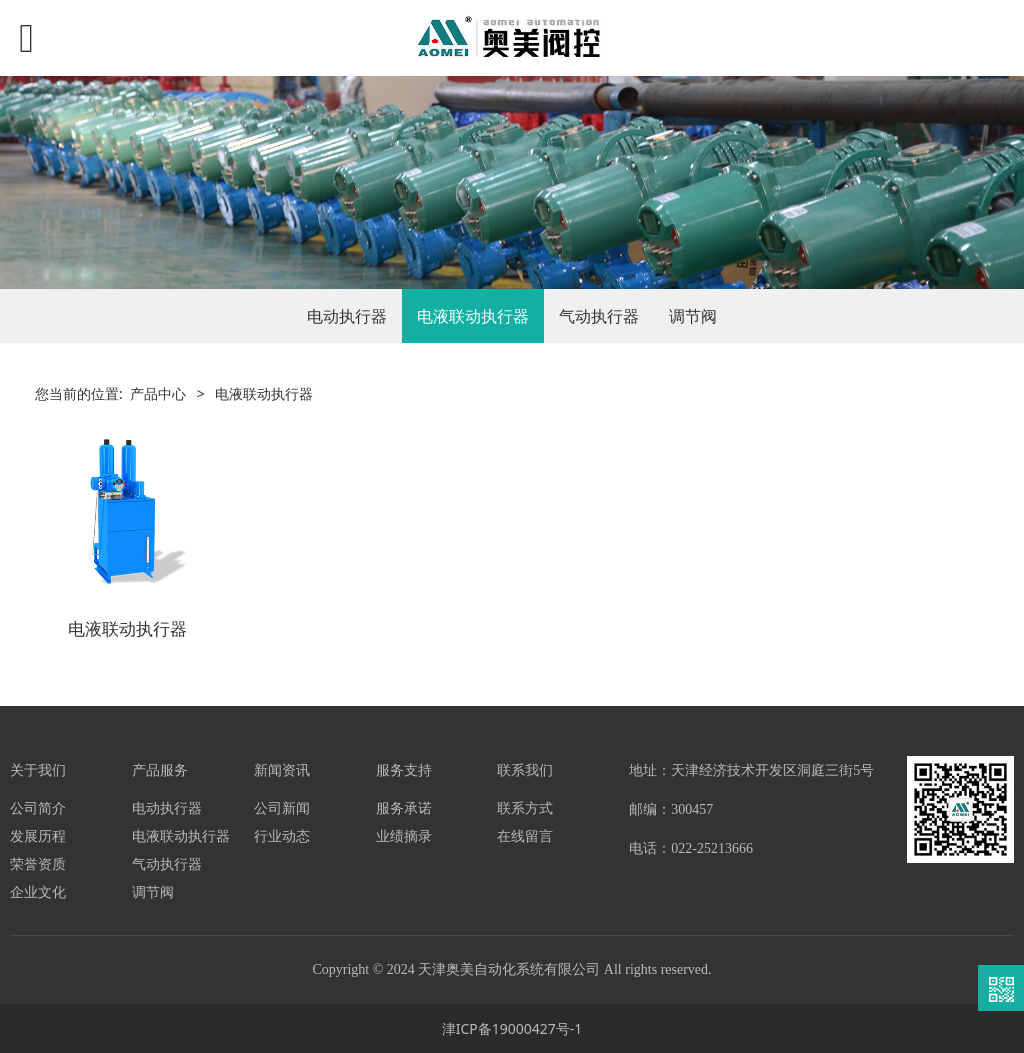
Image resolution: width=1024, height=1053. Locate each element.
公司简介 (38, 807)
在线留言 (525, 835)
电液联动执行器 (473, 316)
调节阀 (693, 316)
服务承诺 (404, 807)
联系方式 (525, 807)
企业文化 (38, 891)
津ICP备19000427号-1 (512, 1028)
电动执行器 (347, 316)
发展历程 (38, 835)
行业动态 (282, 835)
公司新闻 (282, 807)
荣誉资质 (38, 863)
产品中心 (158, 393)
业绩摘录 (404, 835)
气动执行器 (599, 316)
